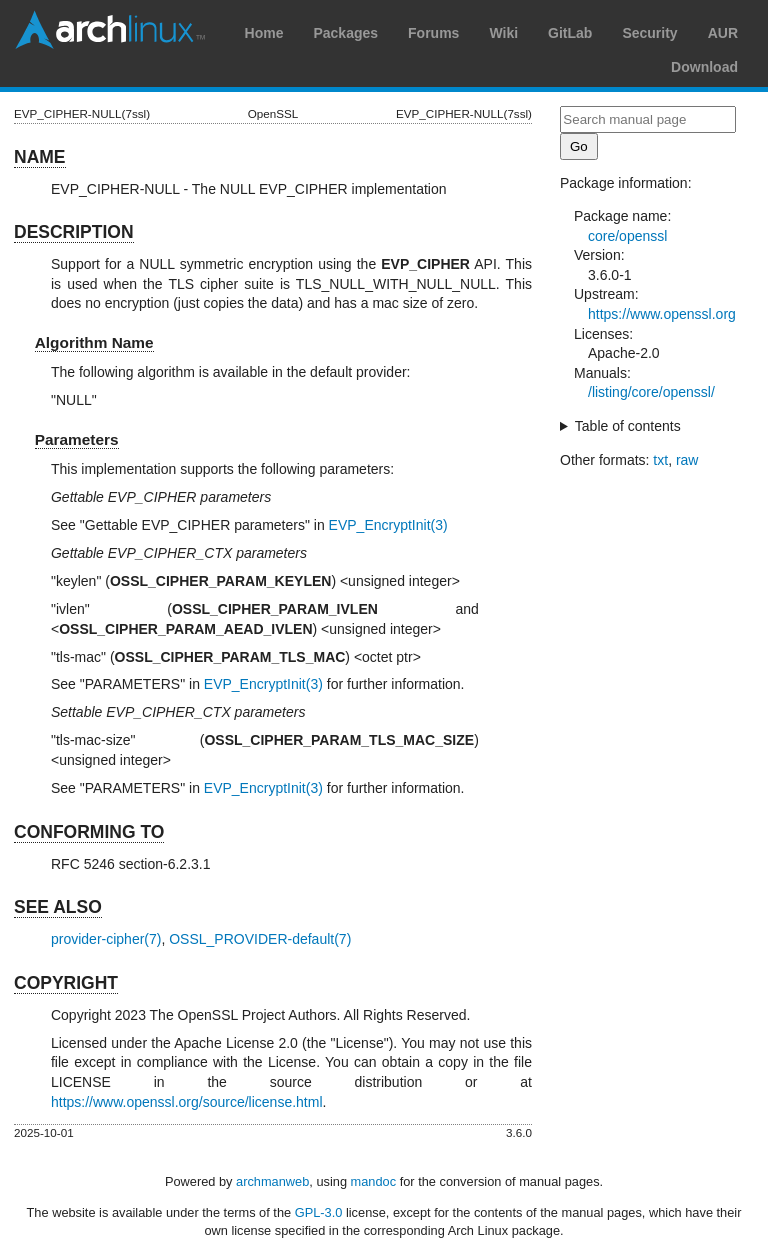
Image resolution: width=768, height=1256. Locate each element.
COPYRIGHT (66, 983)
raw (687, 460)
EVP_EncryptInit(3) (388, 525)
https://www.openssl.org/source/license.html (187, 1102)
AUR (723, 33)
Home (264, 33)
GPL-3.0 (319, 1212)
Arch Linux (110, 30)
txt (660, 460)
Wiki (503, 33)
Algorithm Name (94, 342)
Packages (345, 33)
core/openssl (627, 236)
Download (704, 67)
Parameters (77, 439)
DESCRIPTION (74, 232)
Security (649, 33)
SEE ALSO (58, 907)
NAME (40, 157)
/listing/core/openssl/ (651, 392)
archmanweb (272, 1181)
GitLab (570, 33)
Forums (433, 33)
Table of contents (628, 426)
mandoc (374, 1181)
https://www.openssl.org (662, 314)
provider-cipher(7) (106, 939)
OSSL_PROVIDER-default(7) (260, 939)
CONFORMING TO (89, 832)
